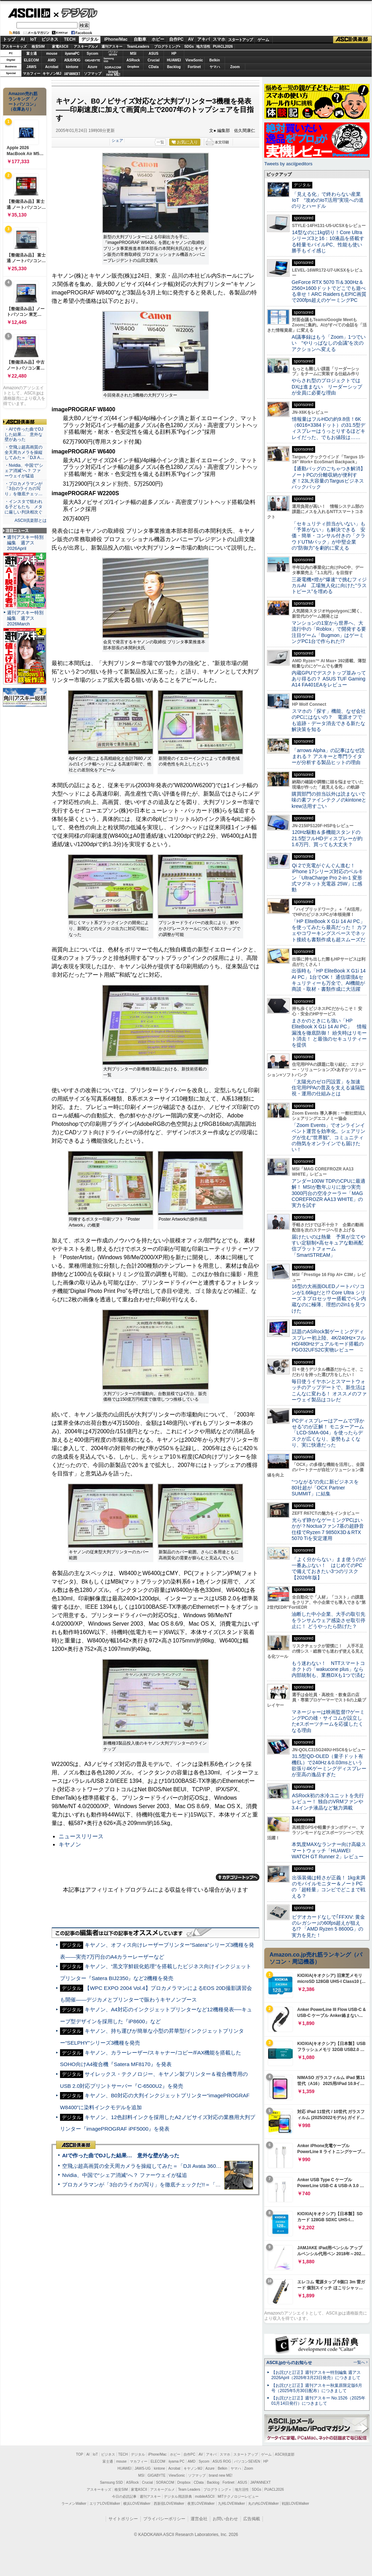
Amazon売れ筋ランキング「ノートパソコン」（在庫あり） (23, 101)
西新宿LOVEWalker (169, 2503)
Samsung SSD (111, 2482)
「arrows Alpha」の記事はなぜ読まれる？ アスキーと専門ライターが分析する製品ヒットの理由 (328, 756)
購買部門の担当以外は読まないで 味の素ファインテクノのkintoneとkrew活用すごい (331, 800)
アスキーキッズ (14, 46)
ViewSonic (194, 60)
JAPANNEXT (72, 73)
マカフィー (31, 73)
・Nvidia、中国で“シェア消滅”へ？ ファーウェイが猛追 (24, 470)
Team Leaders (189, 2489)
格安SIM (38, 46)
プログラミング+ (167, 46)
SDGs (189, 46)
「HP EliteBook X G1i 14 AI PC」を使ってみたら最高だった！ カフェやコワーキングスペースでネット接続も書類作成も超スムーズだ (329, 930)
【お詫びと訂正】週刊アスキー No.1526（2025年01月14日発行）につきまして (318, 2401)
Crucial (154, 60)
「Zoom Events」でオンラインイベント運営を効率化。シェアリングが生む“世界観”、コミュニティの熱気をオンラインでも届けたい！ (328, 1137)
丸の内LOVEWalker (263, 2503)
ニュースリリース (81, 1836)
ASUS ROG (72, 60)
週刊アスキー (111, 46)
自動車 (140, 39)
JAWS (31, 67)
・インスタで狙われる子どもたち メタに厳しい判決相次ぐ (23, 506)
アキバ (203, 39)
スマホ (219, 39)
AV (191, 39)
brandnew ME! (113, 74)
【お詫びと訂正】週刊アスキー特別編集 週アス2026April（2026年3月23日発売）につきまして (316, 2375)
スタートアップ (240, 40)
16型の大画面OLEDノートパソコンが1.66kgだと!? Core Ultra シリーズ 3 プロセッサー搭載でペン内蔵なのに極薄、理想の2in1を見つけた (329, 1298)
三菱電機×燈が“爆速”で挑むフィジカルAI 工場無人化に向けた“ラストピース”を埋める (329, 586)
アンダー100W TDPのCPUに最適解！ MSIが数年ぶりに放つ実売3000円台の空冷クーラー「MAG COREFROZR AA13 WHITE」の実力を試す (328, 1193)
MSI (133, 53)
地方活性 (203, 46)
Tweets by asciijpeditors (288, 163)
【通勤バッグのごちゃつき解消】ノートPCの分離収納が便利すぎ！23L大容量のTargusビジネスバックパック (328, 478)
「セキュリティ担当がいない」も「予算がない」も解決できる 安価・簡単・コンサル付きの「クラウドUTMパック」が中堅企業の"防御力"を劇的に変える (328, 536)
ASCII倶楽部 (352, 39)
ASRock (133, 60)
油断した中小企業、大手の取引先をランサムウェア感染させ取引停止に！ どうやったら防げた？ (328, 1620)
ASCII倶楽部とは (30, 520)
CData (153, 67)
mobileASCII (205, 2496)
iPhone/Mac (116, 39)
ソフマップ (92, 73)
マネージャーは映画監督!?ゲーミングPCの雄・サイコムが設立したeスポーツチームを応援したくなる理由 (328, 1721)
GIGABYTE (92, 60)
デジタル (76, 12)
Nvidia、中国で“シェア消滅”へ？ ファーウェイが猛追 (124, 2175)
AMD (52, 60)
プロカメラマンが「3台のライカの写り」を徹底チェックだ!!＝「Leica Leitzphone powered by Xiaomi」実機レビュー (200, 2184)
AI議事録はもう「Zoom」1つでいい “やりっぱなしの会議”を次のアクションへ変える (329, 343)
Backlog (174, 67)
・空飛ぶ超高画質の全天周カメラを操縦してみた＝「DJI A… (24, 452)
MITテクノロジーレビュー (238, 2496)
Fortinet (194, 67)
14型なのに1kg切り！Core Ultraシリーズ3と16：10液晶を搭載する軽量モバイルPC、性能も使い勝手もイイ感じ (328, 241)
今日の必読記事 (124, 2496)
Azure (93, 67)
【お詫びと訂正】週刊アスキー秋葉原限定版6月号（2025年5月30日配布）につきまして (316, 2388)
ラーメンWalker (73, 2503)
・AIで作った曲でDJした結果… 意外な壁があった (24, 434)
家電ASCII (60, 46)
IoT (33, 39)
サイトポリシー (123, 2518)
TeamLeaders (138, 46)
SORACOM (165, 2482)
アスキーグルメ (86, 46)
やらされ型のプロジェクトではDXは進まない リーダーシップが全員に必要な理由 (327, 387)
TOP (79, 2454)
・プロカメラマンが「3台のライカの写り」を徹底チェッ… (23, 489)
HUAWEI (174, 60)
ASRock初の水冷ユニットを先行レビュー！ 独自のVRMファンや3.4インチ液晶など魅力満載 (328, 1802)
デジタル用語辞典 (178, 2496)
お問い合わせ (225, 2518)
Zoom (235, 67)
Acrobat (52, 67)
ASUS (154, 53)
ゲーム (263, 40)
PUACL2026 (223, 46)
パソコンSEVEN (113, 53)
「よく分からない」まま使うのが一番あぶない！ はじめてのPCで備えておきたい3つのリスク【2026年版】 (329, 1568)
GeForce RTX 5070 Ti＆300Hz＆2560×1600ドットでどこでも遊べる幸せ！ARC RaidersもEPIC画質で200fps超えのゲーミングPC (329, 291)
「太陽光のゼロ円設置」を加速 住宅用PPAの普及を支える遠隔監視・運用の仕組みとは (328, 1088)
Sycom (92, 53)
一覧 (160, 142)
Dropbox (133, 66)
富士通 (31, 53)
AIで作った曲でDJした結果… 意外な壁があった (120, 2155)
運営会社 (199, 2518)
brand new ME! (220, 2475)
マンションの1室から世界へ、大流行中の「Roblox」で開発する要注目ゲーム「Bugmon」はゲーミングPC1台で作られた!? (329, 632)
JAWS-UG (142, 2468)
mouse (51, 53)
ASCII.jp (29, 13)
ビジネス (49, 39)
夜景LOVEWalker (200, 2503)
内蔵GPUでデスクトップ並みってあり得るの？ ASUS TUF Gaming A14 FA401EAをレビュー (329, 679)
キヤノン (70, 1844)
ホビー (158, 39)
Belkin (214, 60)
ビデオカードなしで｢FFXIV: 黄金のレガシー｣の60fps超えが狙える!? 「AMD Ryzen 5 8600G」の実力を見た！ (328, 1926)
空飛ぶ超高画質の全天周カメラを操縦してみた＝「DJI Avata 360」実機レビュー (157, 2166)
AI (23, 39)
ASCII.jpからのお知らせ (289, 2362)
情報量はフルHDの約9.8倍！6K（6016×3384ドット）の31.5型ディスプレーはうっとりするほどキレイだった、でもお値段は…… (328, 428)
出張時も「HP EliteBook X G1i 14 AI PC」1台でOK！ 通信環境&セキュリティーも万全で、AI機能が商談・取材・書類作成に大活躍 (329, 980)
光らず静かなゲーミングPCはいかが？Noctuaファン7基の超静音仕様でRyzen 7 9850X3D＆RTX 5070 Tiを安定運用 (328, 1529)
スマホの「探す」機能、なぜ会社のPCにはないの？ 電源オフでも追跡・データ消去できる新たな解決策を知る (329, 720)
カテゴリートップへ (237, 1877)
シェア (117, 140)
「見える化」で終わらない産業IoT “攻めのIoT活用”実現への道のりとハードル (328, 200)
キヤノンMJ (51, 73)
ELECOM (31, 60)
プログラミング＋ (218, 2489)
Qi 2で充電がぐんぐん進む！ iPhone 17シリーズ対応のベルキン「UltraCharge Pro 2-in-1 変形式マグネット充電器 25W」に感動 (327, 877)
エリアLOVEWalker (104, 2503)
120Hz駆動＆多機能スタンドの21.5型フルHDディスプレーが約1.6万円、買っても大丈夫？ (327, 838)
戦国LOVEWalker (295, 2503)
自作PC (176, 39)
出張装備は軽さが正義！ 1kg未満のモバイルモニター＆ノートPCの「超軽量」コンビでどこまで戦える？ (328, 1887)
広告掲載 (251, 2518)
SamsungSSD (109, 59)
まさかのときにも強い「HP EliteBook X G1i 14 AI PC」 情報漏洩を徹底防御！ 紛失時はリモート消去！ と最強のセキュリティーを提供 (329, 1033)
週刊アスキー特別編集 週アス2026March (25, 618)
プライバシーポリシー (164, 2518)
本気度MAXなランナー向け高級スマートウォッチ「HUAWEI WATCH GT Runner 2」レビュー (329, 1850)
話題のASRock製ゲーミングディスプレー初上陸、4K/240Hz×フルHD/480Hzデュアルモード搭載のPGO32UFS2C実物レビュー (329, 1341)
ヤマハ (215, 67)
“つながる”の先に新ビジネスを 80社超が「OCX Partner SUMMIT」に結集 (328, 1488)
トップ (9, 39)
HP (174, 53)
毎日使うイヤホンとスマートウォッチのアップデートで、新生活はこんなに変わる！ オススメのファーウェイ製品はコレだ (329, 1390)
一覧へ (359, 2362)
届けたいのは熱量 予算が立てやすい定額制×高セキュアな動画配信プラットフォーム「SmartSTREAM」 (328, 1246)
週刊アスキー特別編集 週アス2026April (25, 543)
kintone (72, 67)
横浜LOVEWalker (136, 2503)
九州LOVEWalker (231, 2503)
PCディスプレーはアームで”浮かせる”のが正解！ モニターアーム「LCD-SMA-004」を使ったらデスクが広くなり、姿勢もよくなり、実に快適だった (328, 1433)
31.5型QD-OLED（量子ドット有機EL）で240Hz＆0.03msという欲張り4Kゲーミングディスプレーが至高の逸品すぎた (329, 1765)
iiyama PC (176, 2461)
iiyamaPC (72, 53)
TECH (69, 39)
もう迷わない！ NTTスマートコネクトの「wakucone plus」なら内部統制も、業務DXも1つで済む (328, 1669)
